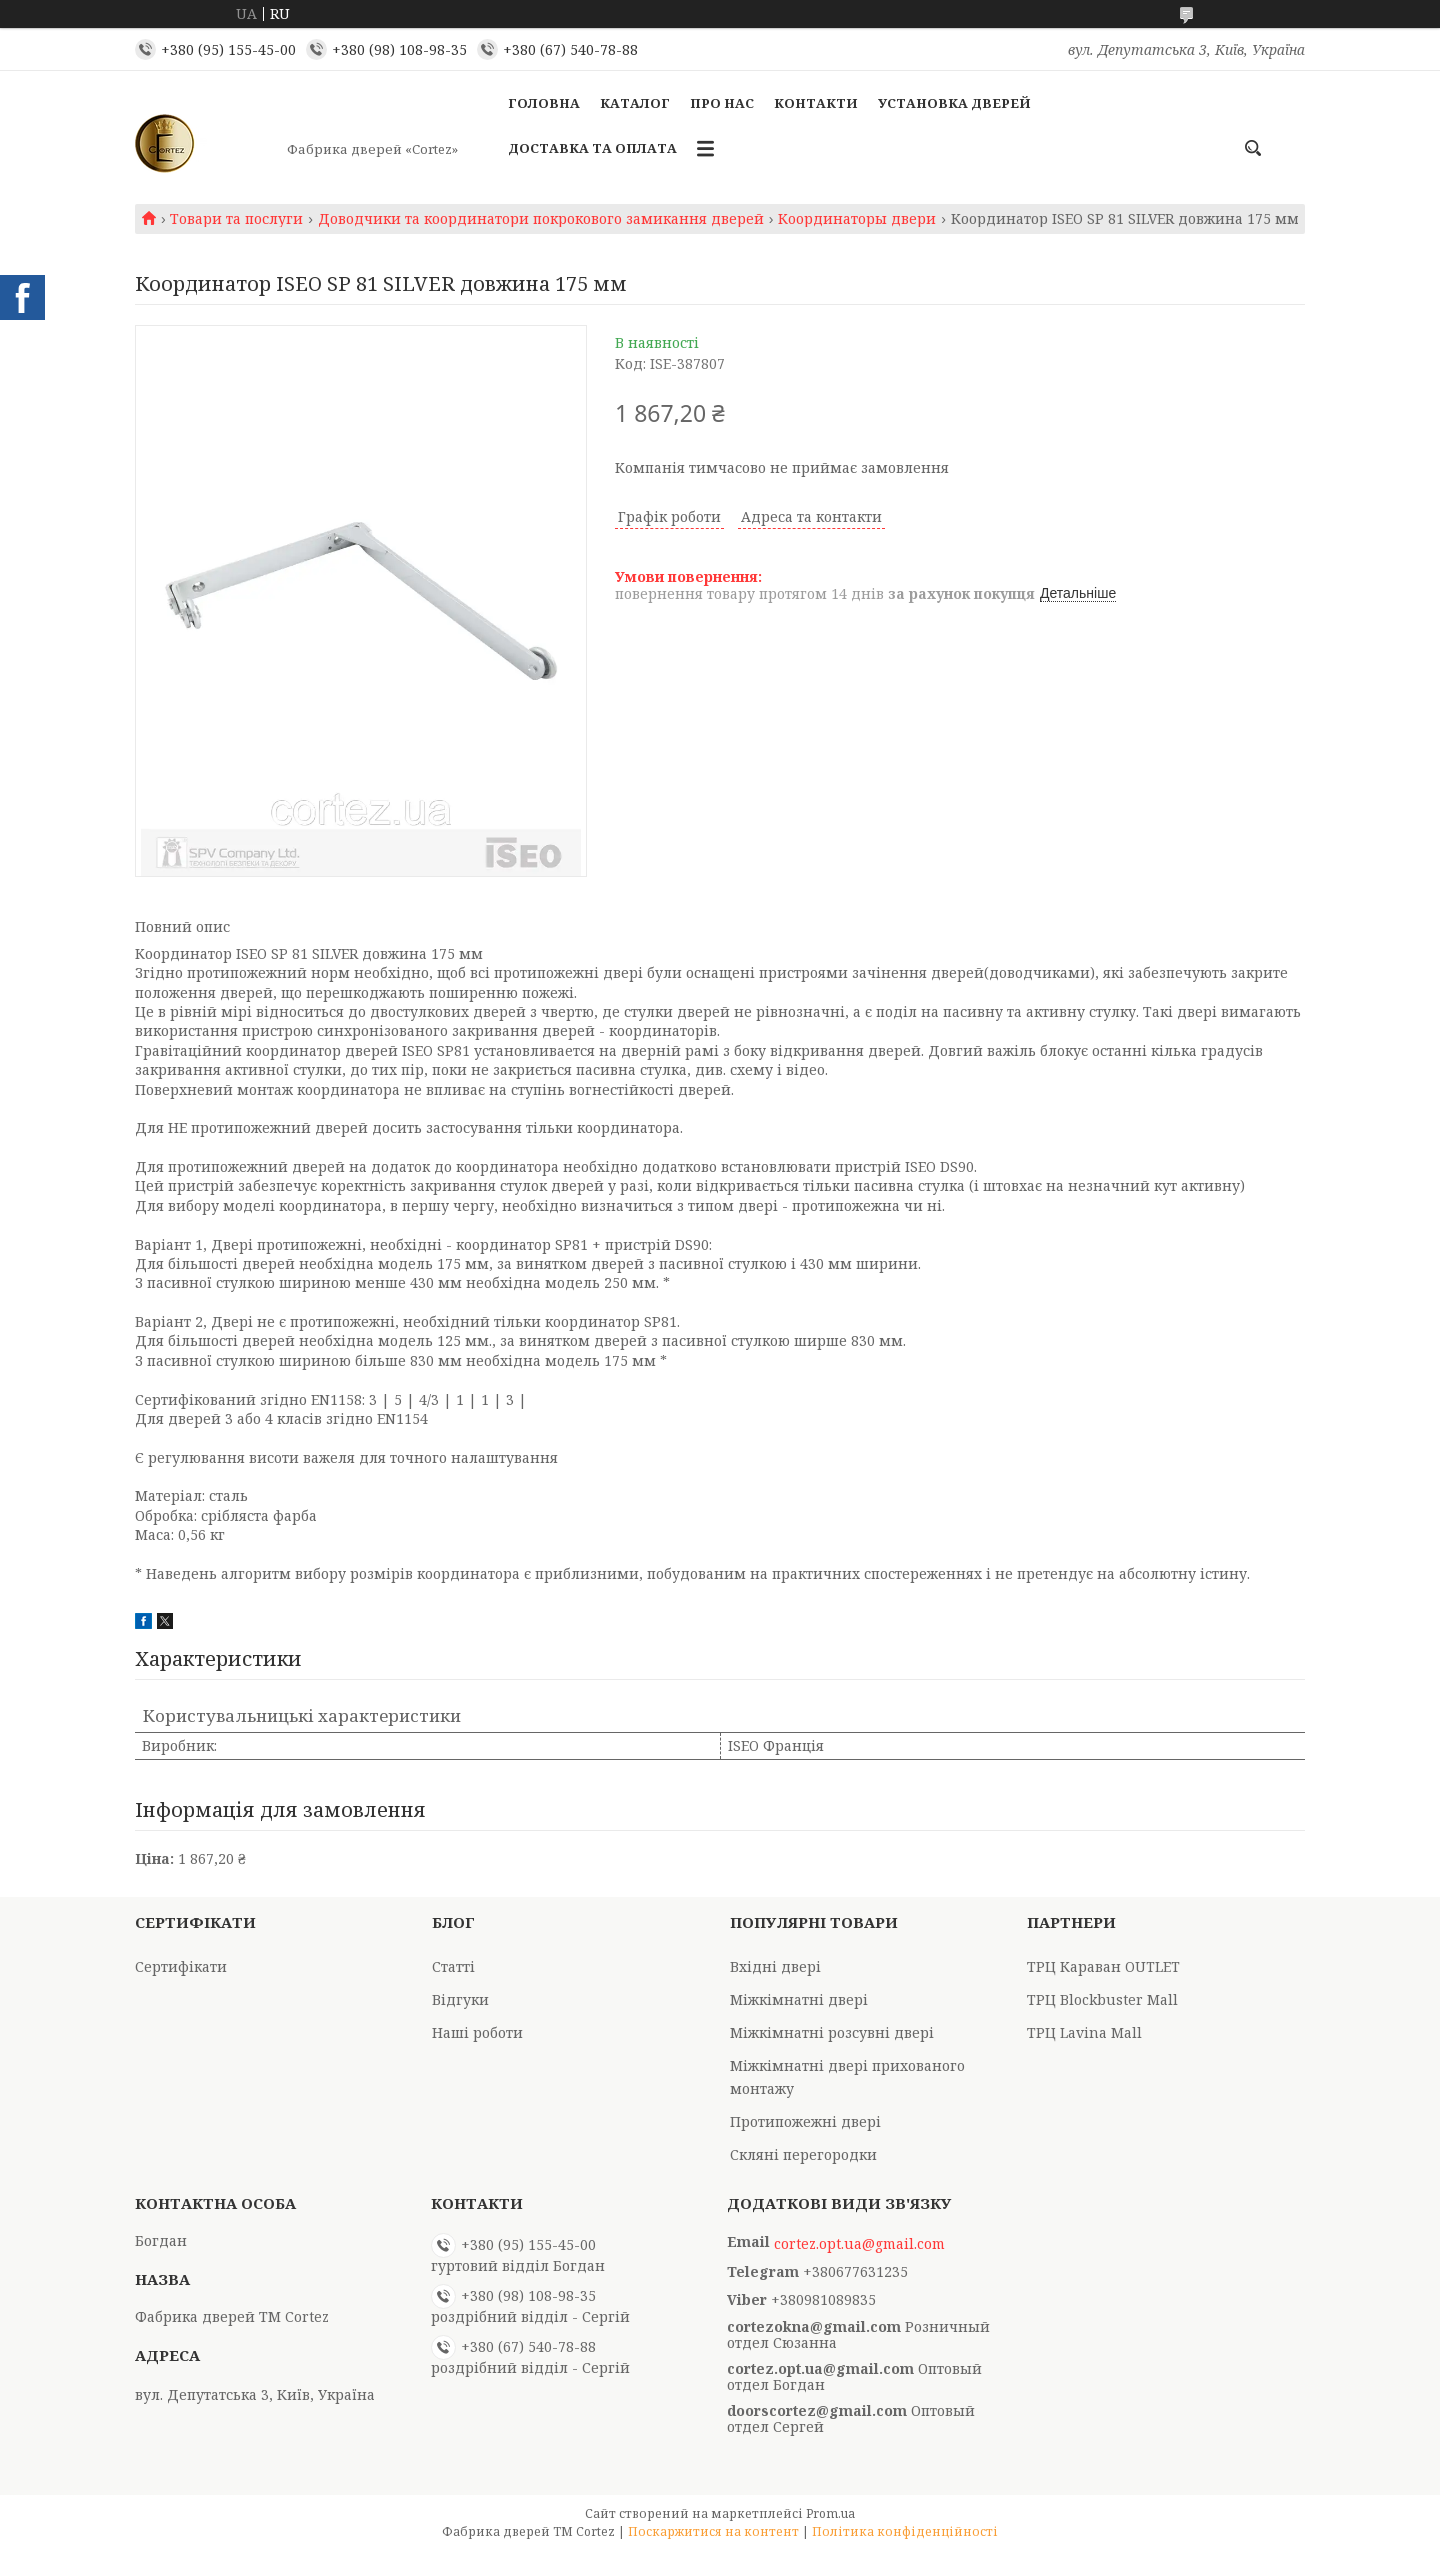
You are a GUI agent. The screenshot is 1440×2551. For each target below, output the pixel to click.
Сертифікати (181, 1966)
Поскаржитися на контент (713, 2531)
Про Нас (722, 103)
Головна (544, 103)
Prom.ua (830, 2513)
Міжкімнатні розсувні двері (832, 2032)
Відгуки (460, 1999)
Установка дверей (954, 103)
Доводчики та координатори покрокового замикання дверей (541, 219)
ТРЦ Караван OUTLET (1103, 1966)
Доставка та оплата (592, 148)
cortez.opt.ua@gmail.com (859, 2244)
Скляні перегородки (803, 2154)
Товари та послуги (236, 219)
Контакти (816, 103)
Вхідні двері (775, 1966)
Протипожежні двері (805, 2121)
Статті (453, 1966)
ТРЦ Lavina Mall (1084, 2032)
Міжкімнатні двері (799, 1999)
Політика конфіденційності (905, 2531)
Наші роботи (477, 2032)
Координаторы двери (857, 219)
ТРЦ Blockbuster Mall (1102, 1999)
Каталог (635, 103)
